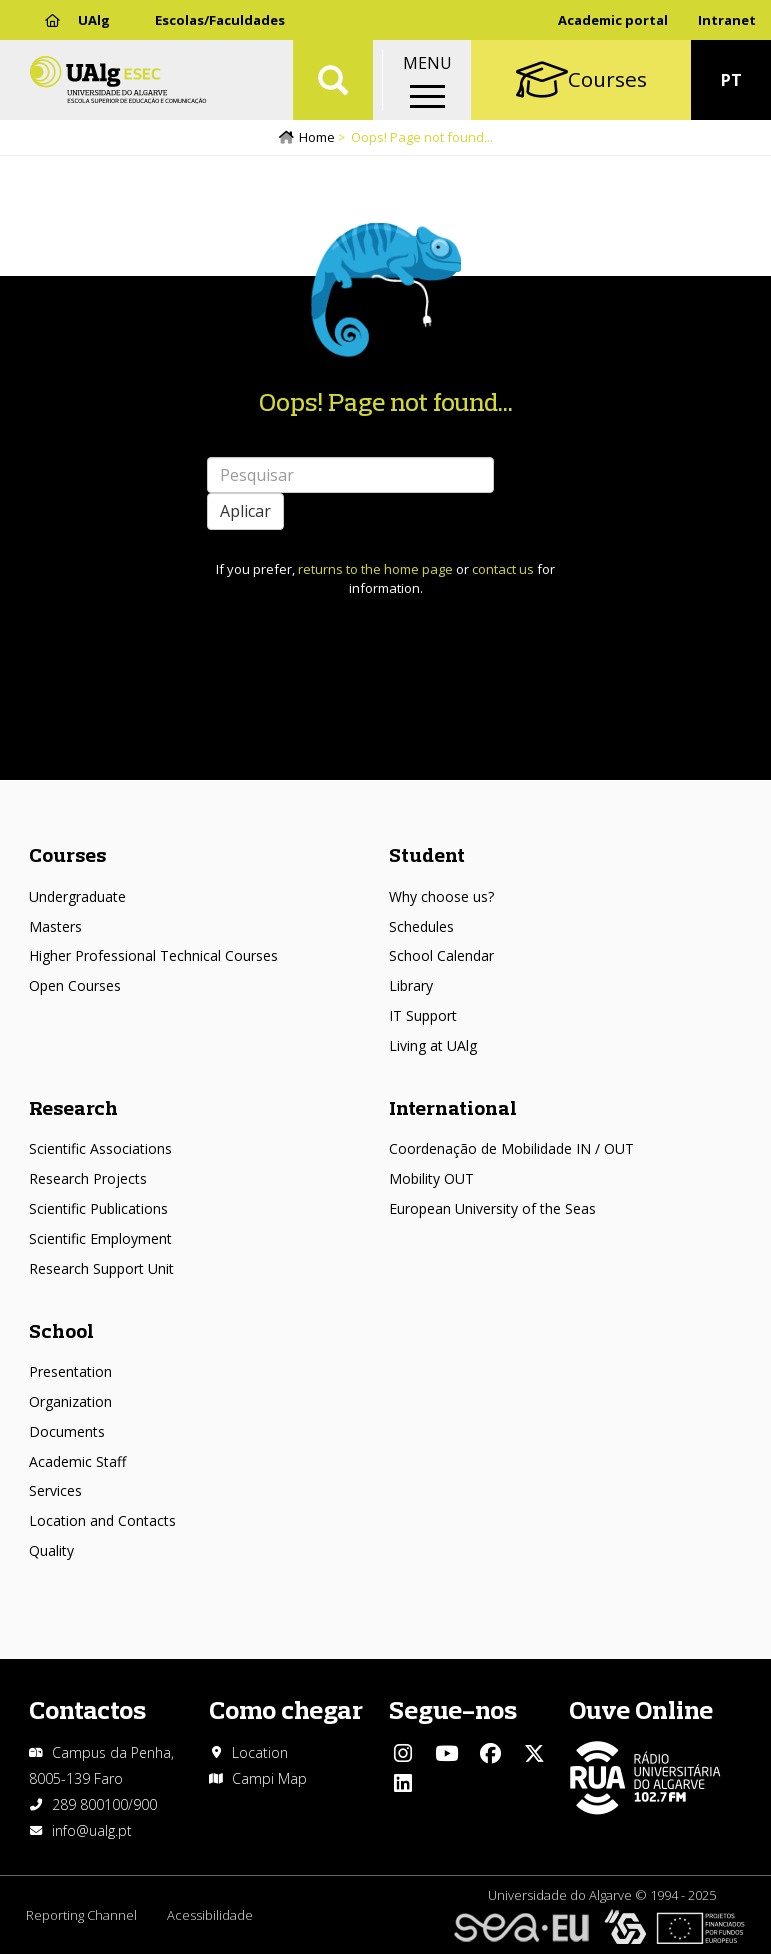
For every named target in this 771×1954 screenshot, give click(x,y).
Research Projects (88, 1178)
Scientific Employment (100, 1238)
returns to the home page (375, 569)
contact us (503, 569)
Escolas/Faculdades (220, 20)
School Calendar (441, 955)
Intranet (727, 20)
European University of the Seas (492, 1208)
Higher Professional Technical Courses (153, 955)
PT (731, 80)
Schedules (421, 926)
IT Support (423, 1015)
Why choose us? (441, 896)
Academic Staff (77, 1461)
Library (411, 985)
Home (317, 137)
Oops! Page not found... (386, 401)
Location (260, 1752)
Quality (51, 1550)
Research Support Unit (101, 1268)
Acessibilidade (210, 1915)
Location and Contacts (102, 1520)
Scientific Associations (100, 1148)
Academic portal (613, 20)
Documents (67, 1431)
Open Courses (75, 985)
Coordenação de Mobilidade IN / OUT (511, 1148)
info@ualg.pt (92, 1830)
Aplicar (245, 511)
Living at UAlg (433, 1045)
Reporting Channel (81, 1915)
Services (55, 1490)
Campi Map (269, 1778)
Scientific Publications (98, 1208)
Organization (70, 1401)
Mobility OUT (431, 1178)
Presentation (70, 1371)
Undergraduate (77, 896)
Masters (55, 926)
